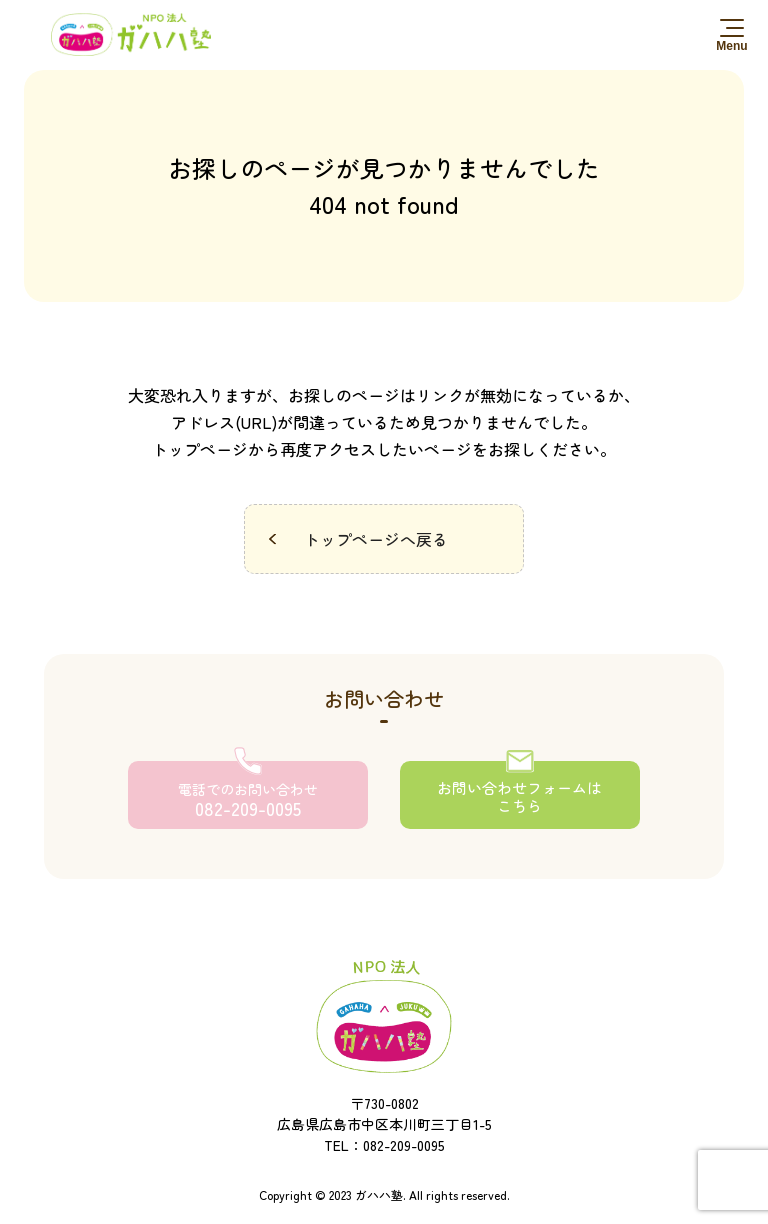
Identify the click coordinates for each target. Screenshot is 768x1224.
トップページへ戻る (376, 539)
